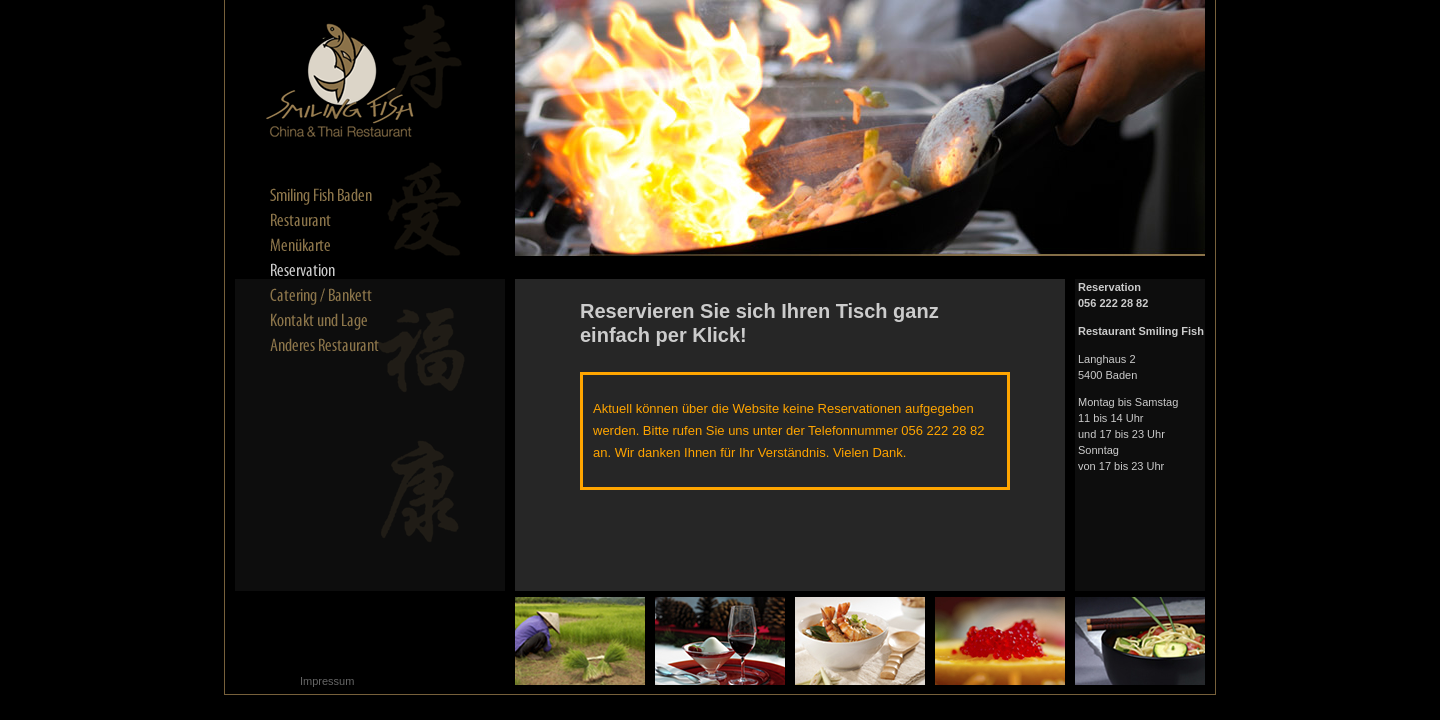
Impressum (327, 681)
